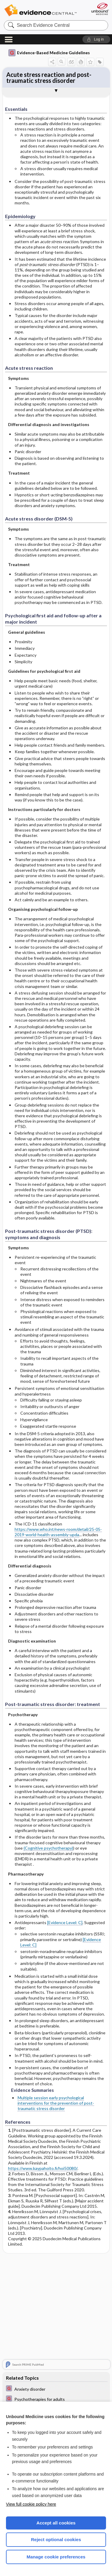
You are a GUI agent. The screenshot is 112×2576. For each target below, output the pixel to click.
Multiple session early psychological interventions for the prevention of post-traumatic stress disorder (56, 2103)
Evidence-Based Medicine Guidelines (49, 52)
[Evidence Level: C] (64, 1922)
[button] (96, 39)
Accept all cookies (56, 2522)
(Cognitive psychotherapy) (48, 1848)
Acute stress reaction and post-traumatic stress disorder (48, 77)
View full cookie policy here (31, 2504)
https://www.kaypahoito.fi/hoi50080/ (42, 2168)
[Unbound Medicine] (100, 8)
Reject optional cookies (56, 2539)
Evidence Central (40, 10)
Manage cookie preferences (56, 2556)
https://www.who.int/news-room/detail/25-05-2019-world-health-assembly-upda (58, 1532)
